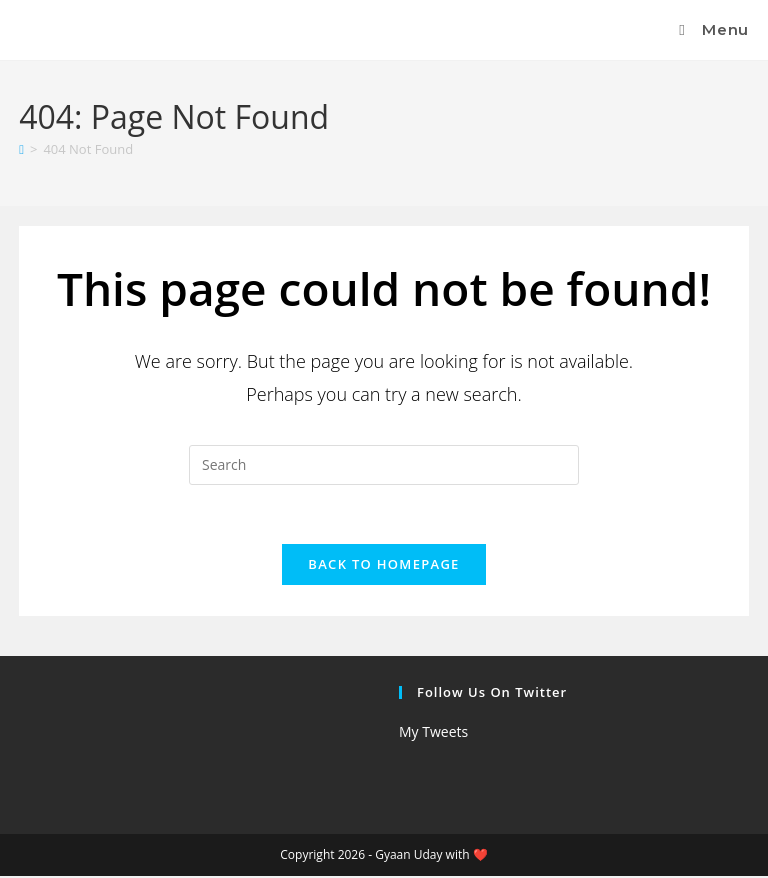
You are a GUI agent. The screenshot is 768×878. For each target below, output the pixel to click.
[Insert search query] (384, 465)
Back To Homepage (383, 566)
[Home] (21, 149)
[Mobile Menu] (711, 29)
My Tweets (433, 733)
